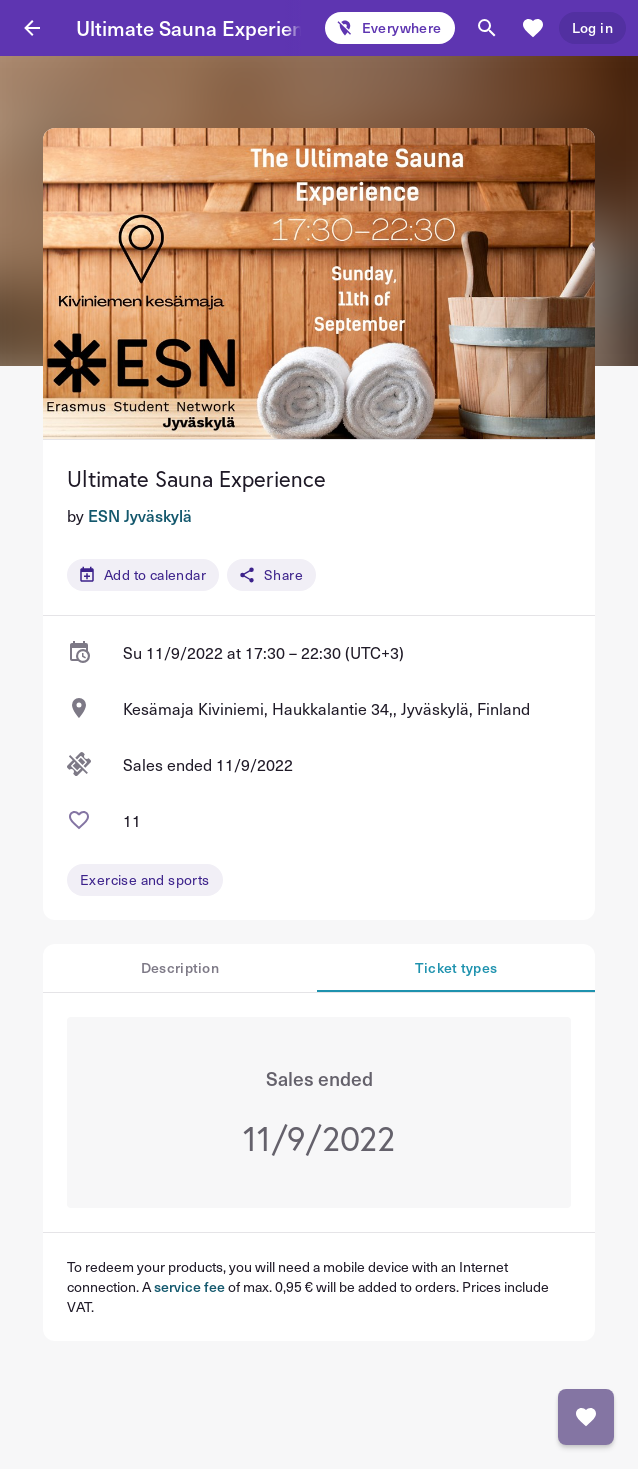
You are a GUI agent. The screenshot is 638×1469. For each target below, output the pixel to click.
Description (180, 967)
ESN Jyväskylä (140, 515)
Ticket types (456, 967)
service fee (189, 1286)
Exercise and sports (145, 879)
